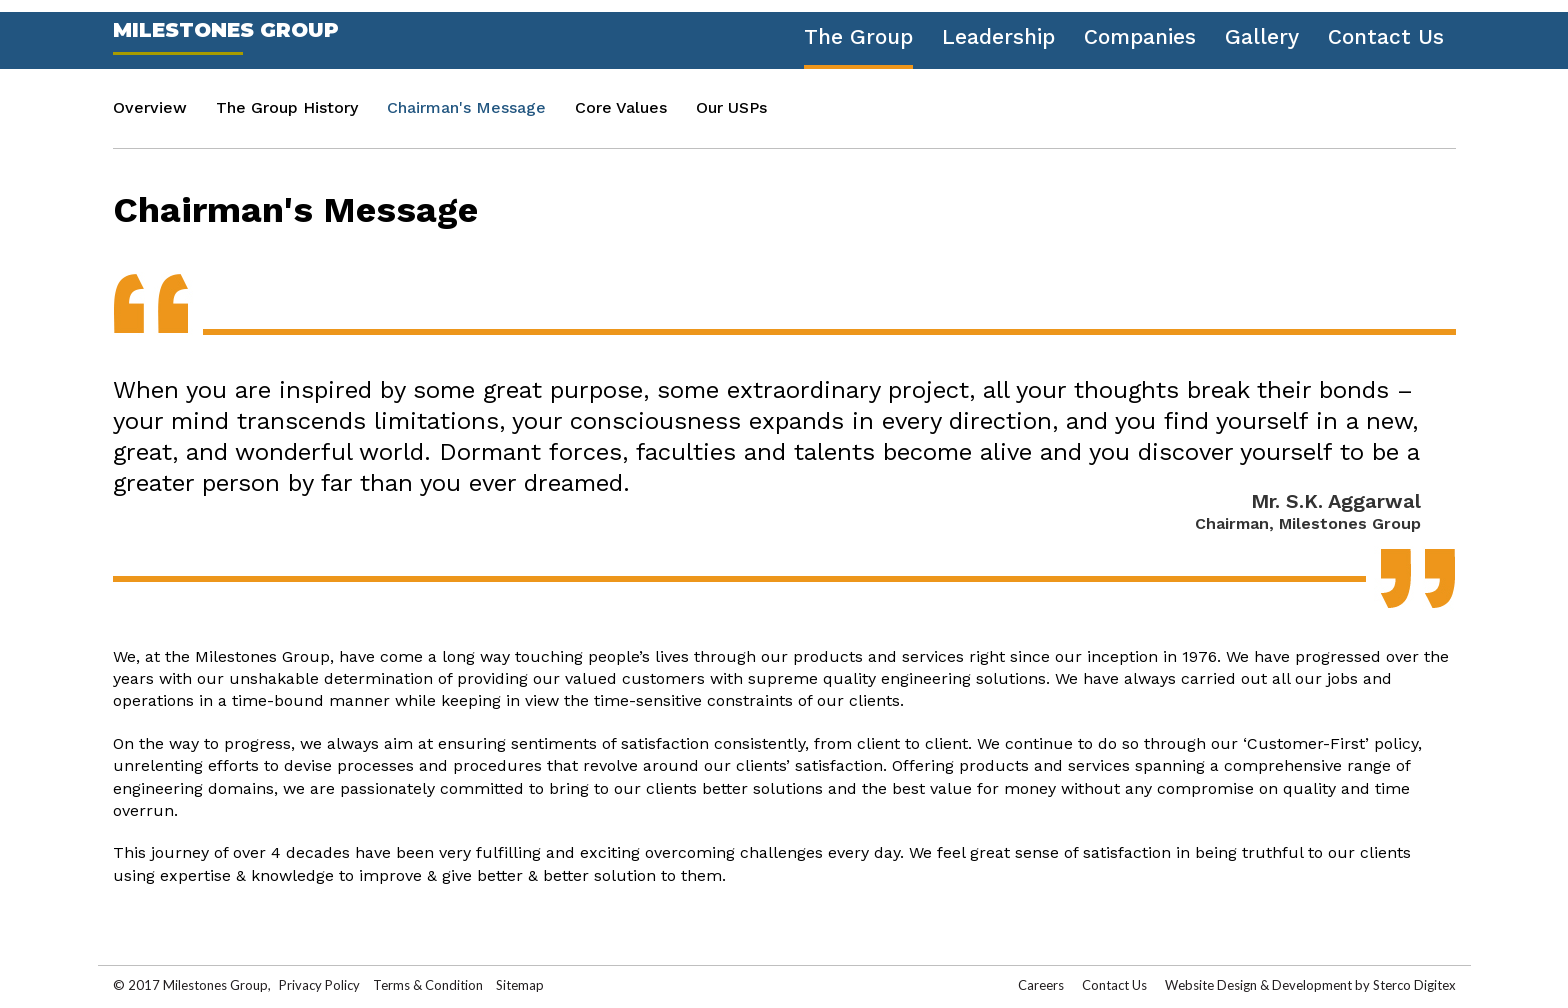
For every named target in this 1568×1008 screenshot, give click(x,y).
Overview (150, 107)
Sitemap (520, 985)
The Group (858, 36)
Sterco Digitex (1414, 985)
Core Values (621, 107)
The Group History (287, 107)
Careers (1041, 985)
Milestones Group (226, 30)
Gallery (1262, 36)
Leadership (998, 36)
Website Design (1211, 985)
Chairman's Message (466, 107)
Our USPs (731, 107)
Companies (1140, 36)
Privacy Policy (319, 985)
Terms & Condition (429, 985)
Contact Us (1386, 36)
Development (1312, 985)
